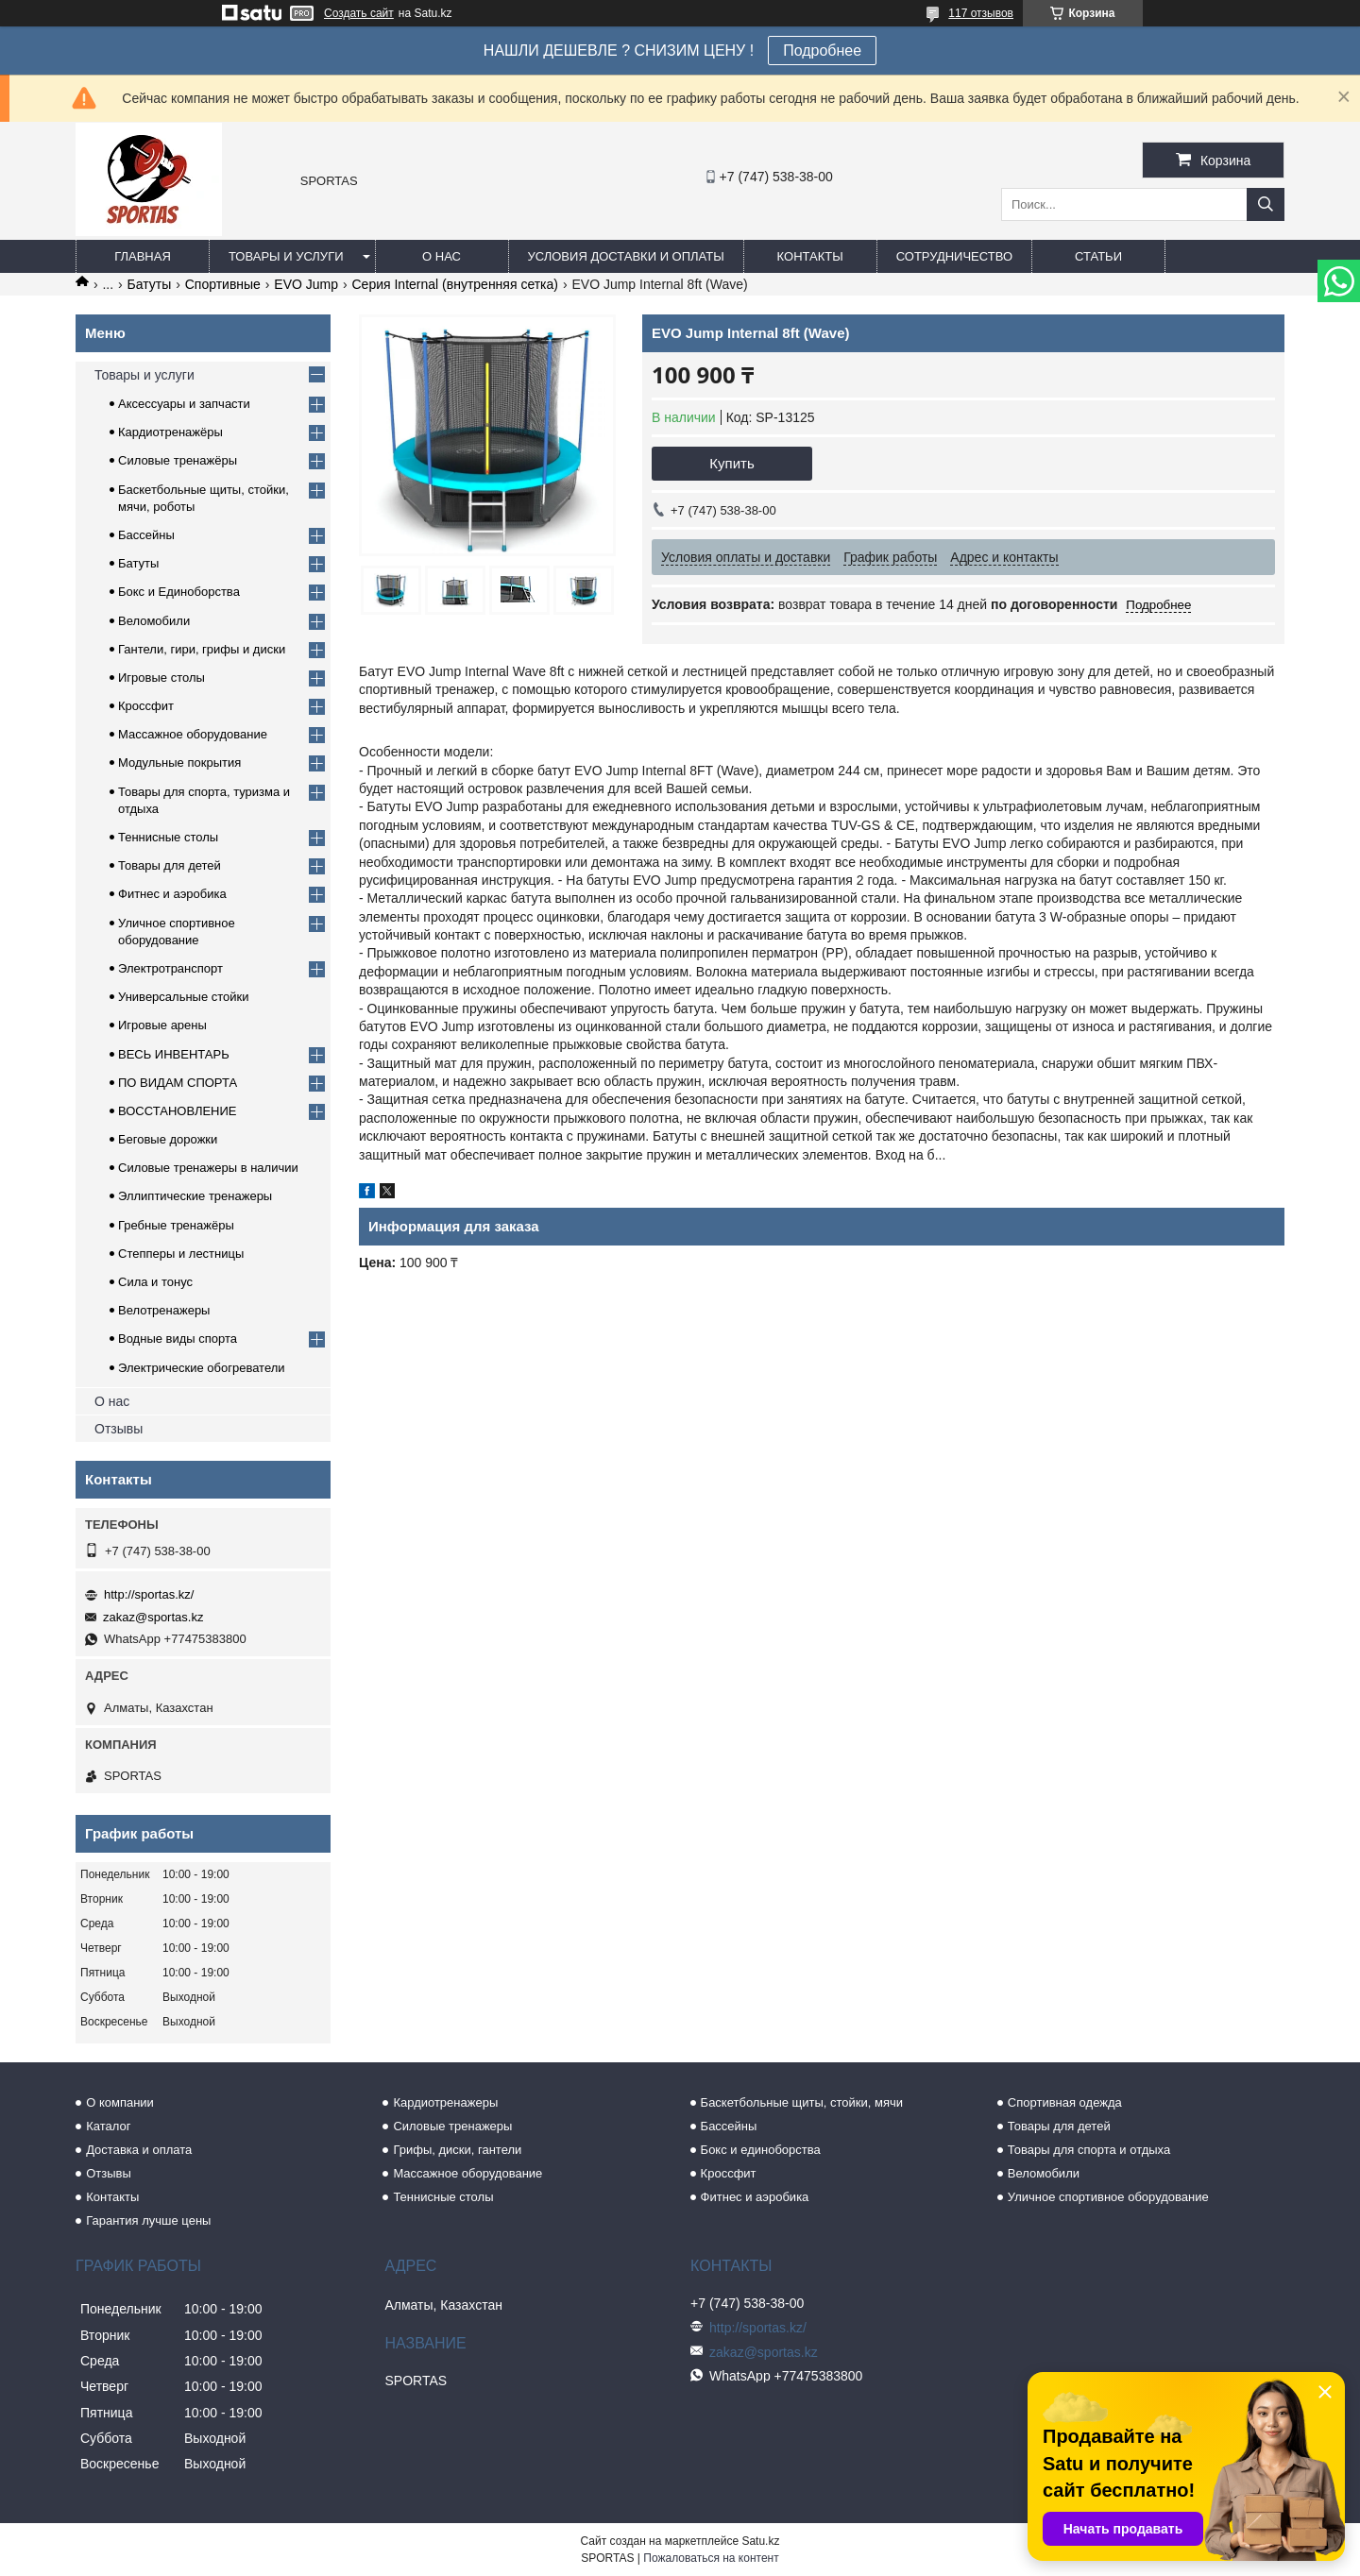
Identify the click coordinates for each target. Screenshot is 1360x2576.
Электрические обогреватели (201, 1368)
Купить (731, 463)
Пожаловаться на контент (710, 2558)
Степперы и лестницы (181, 1253)
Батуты (150, 284)
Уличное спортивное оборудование (1108, 2197)
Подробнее (822, 50)
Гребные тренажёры (176, 1225)
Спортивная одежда (1065, 2102)
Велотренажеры (164, 1310)
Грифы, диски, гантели (457, 2150)
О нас (441, 256)
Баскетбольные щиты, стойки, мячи (802, 2102)
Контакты (810, 256)
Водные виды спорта (177, 1338)
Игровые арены (162, 1025)
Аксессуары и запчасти (184, 404)
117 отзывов (980, 13)
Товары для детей (169, 865)
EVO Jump (306, 284)
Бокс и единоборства (761, 2150)
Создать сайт (359, 13)
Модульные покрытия (179, 762)
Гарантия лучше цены (148, 2220)
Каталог (108, 2126)
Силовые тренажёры (177, 460)
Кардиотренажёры (170, 432)
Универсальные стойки (183, 997)
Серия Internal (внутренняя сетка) (455, 284)
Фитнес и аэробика (172, 894)
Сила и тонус (155, 1282)
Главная (142, 256)
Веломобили (154, 621)
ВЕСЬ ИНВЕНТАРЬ (174, 1054)
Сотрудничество (954, 256)
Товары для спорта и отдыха (1089, 2150)
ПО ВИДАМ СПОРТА (177, 1083)
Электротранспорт (170, 968)
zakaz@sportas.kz (153, 1617)
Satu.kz (760, 2541)
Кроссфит (146, 706)
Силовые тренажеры (452, 2126)
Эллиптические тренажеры (195, 1196)
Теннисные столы (168, 837)
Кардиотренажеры (445, 2102)
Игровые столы (161, 677)
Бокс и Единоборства (179, 592)
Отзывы (118, 1428)
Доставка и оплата (139, 2150)
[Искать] (1265, 204)
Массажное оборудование (192, 734)
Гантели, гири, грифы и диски (201, 649)
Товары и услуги (286, 256)
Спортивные (223, 284)
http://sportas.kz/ (149, 1594)
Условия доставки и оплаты (626, 256)
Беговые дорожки (167, 1139)
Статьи (1098, 256)
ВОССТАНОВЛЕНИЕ (177, 1111)
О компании (120, 2102)
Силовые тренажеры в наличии (208, 1168)
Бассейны (146, 535)
